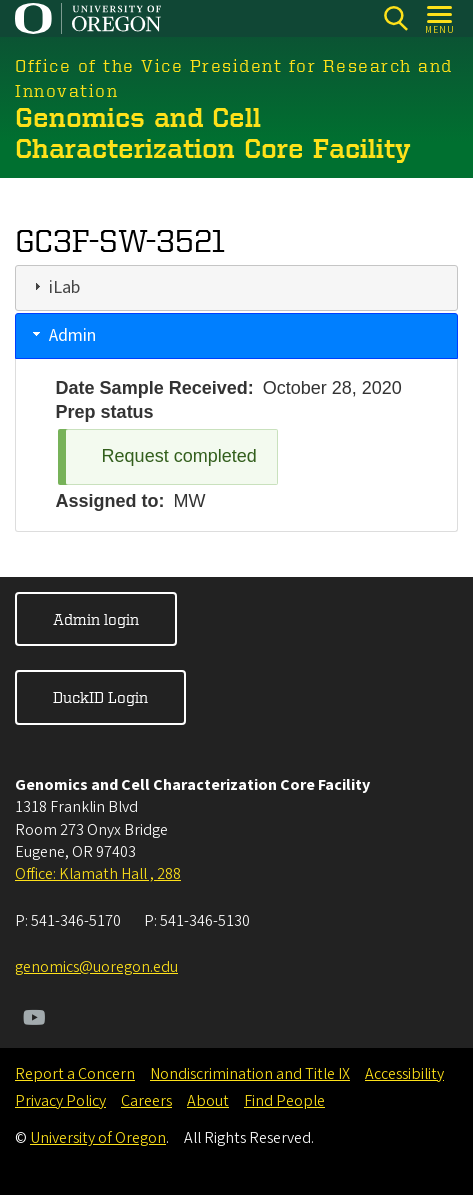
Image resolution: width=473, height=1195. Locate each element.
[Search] (395, 18)
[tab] (236, 288)
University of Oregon (98, 1138)
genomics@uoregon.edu (96, 967)
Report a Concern (75, 1074)
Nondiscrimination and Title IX (250, 1074)
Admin (72, 335)
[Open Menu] (440, 18)
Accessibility (404, 1074)
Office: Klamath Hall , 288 (98, 874)
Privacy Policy (60, 1101)
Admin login (96, 619)
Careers (146, 1101)
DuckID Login (100, 697)
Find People (284, 1101)
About (208, 1101)
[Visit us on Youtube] (34, 1020)
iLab (64, 287)
